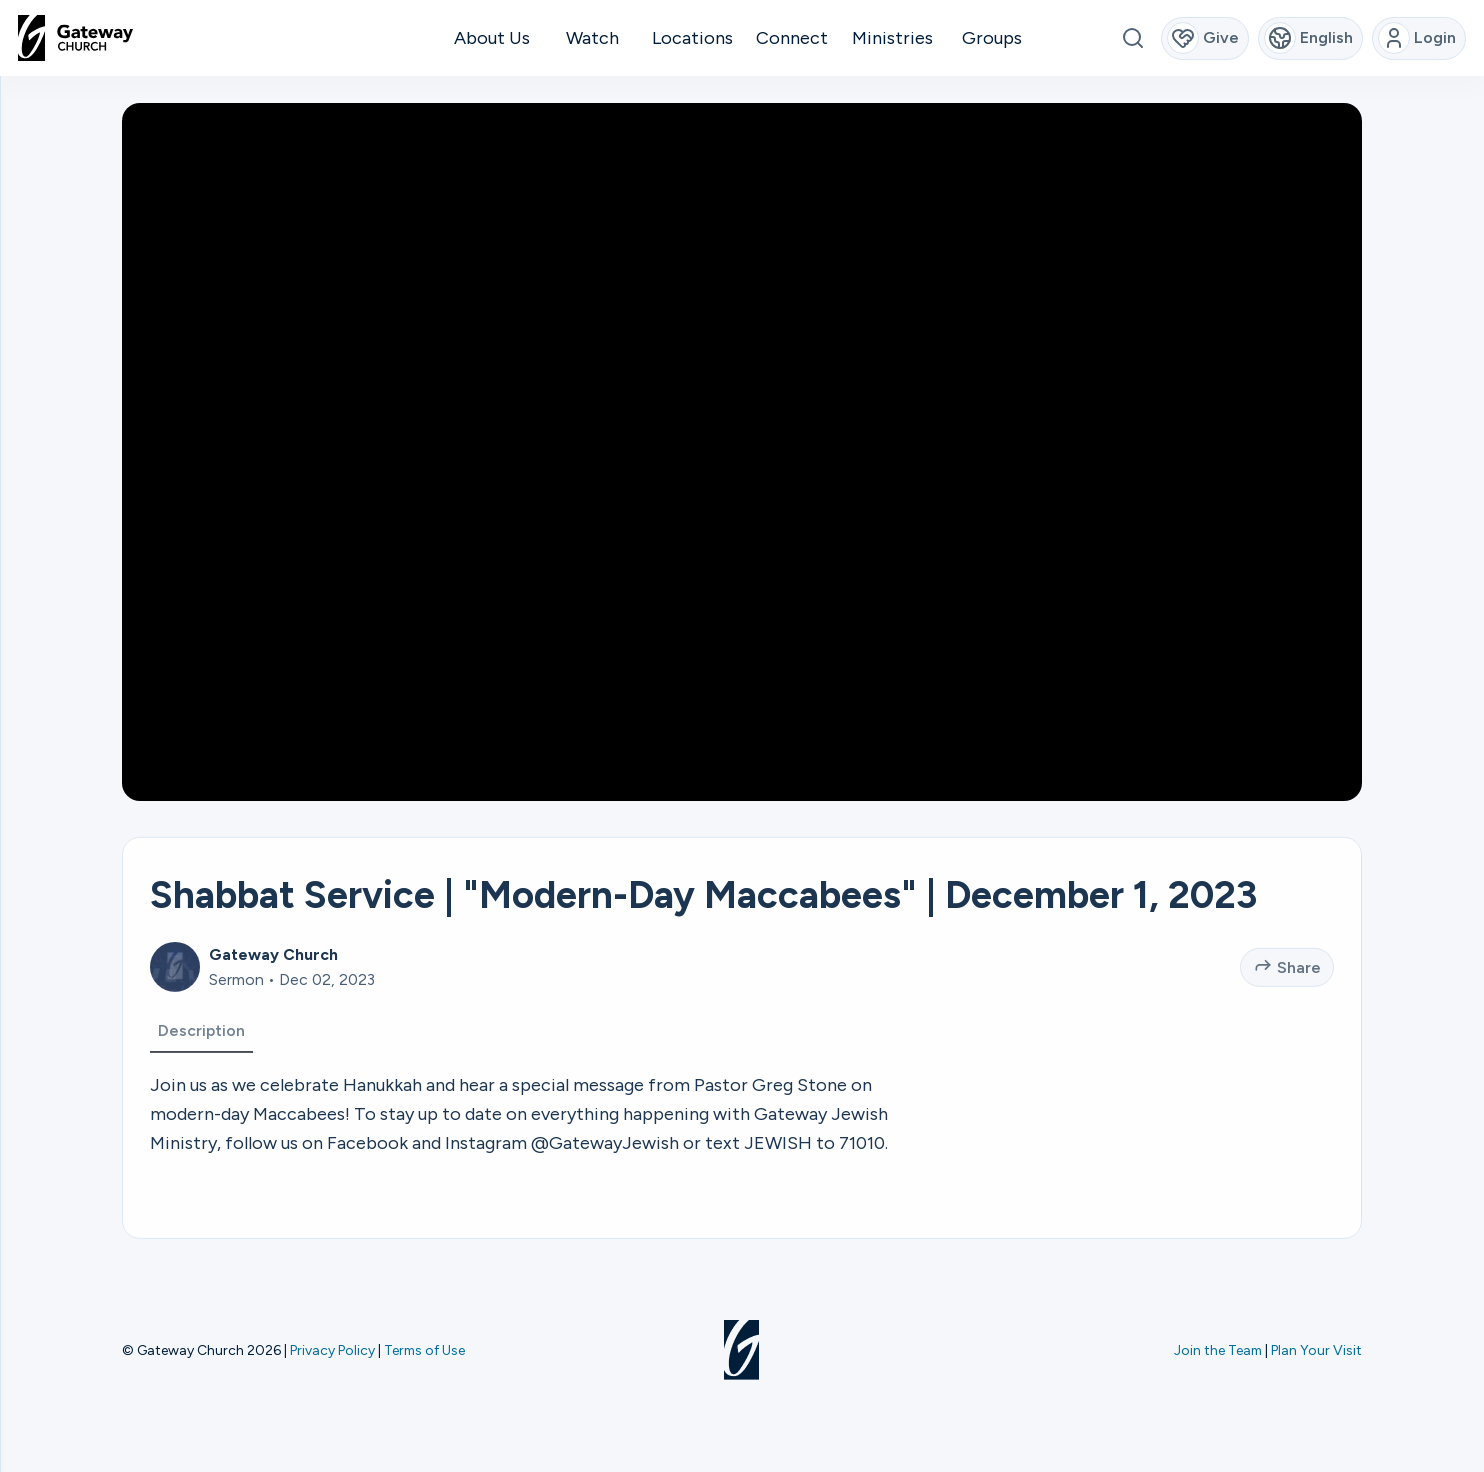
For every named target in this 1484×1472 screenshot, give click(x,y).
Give (1203, 38)
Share (1287, 1000)
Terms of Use (424, 1350)
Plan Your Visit (1316, 1350)
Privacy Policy (332, 1350)
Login (1417, 38)
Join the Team (1218, 1350)
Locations (692, 38)
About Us (492, 38)
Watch (592, 38)
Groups (992, 38)
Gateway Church (273, 989)
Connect (792, 38)
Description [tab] (201, 1065)
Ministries (892, 38)
